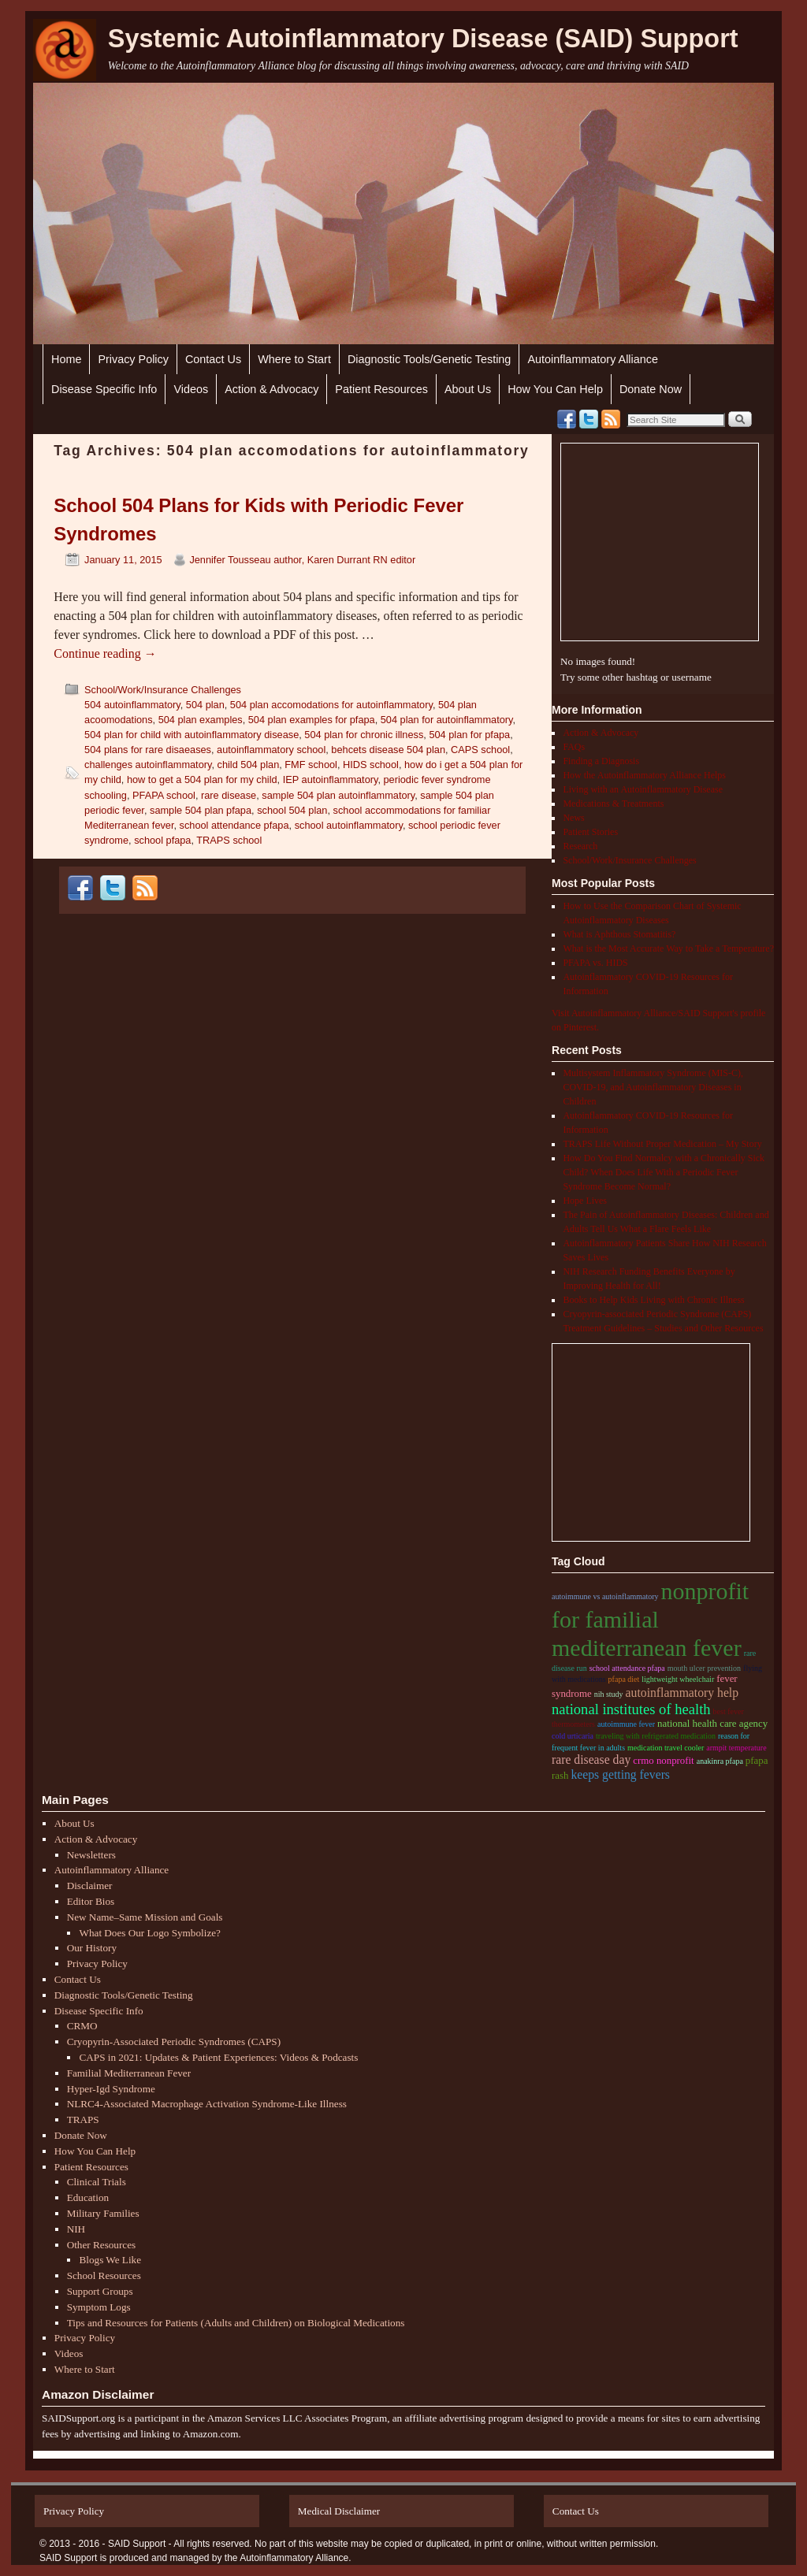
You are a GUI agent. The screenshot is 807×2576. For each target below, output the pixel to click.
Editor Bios (90, 1901)
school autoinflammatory (349, 825)
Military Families (103, 2213)
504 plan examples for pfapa (311, 720)
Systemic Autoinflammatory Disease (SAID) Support (423, 38)
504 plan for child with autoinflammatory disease (191, 735)
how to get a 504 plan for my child (202, 779)
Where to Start (294, 359)
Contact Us (213, 359)
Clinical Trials (96, 2182)
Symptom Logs (99, 2307)
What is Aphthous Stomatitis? (619, 934)
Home (66, 359)
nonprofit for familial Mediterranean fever (650, 1619)
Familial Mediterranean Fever (129, 2073)
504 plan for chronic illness (363, 735)
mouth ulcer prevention (704, 1668)
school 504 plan (292, 810)
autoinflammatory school (271, 749)
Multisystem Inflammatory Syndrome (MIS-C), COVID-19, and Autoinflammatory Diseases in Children (653, 1087)
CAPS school (480, 749)
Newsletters (91, 1855)
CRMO (82, 2026)
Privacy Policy (133, 359)
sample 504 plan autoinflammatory (338, 795)
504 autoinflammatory (132, 705)
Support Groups (100, 2291)
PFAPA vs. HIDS (595, 962)
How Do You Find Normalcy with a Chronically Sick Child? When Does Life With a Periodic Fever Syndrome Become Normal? (663, 1172)
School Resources (104, 2275)
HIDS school (371, 764)
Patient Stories (590, 831)
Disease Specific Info (104, 389)
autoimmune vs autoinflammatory (605, 1596)
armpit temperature (736, 1747)
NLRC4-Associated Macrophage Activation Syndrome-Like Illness (207, 2104)
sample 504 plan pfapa (200, 810)
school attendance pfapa (234, 825)
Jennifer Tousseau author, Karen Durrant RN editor (302, 560)
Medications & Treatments (613, 803)
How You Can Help (555, 389)
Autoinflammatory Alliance (592, 359)
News (573, 817)
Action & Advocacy (271, 389)
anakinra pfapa (720, 1761)
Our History (92, 1948)
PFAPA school (163, 795)
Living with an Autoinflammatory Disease (643, 789)
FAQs (574, 746)
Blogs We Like (110, 2260)
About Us (467, 389)
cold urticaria (572, 1736)
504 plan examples (200, 720)
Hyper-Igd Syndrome (111, 2089)
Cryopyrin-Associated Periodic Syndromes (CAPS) (174, 2041)
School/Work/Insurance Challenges (162, 690)
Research (580, 846)
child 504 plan (249, 764)
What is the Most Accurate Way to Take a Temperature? (668, 948)
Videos (190, 389)
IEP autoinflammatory (330, 779)
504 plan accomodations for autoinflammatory (331, 705)
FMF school (310, 764)
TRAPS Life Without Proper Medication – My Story (662, 1143)
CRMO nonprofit (663, 1760)
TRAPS (83, 2119)
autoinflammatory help (682, 1692)
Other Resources (101, 2245)
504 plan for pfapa (469, 735)
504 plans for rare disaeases (147, 749)
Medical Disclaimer (339, 2511)
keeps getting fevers (620, 1774)
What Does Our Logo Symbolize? (149, 1933)
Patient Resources (381, 389)
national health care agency (712, 1723)
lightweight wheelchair (678, 1679)
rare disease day (591, 1759)
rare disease (228, 795)
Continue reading (105, 653)
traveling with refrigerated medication (656, 1736)
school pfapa (162, 840)
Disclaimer (90, 1885)
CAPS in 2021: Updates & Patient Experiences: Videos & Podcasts (218, 2057)
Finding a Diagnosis (601, 760)
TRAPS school (229, 840)
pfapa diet (624, 1679)
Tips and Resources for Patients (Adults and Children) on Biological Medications (236, 2323)
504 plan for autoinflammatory (447, 720)
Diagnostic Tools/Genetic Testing (429, 359)
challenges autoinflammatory (147, 764)
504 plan (205, 705)
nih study (608, 1694)
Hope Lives (585, 1200)
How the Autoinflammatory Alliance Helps (644, 775)
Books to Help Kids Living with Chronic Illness (653, 1299)
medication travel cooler (665, 1747)
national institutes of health (631, 1709)
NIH (76, 2229)
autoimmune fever (626, 1724)
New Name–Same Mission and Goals (145, 1917)
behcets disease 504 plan (388, 749)
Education (88, 2197)
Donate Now (650, 389)
